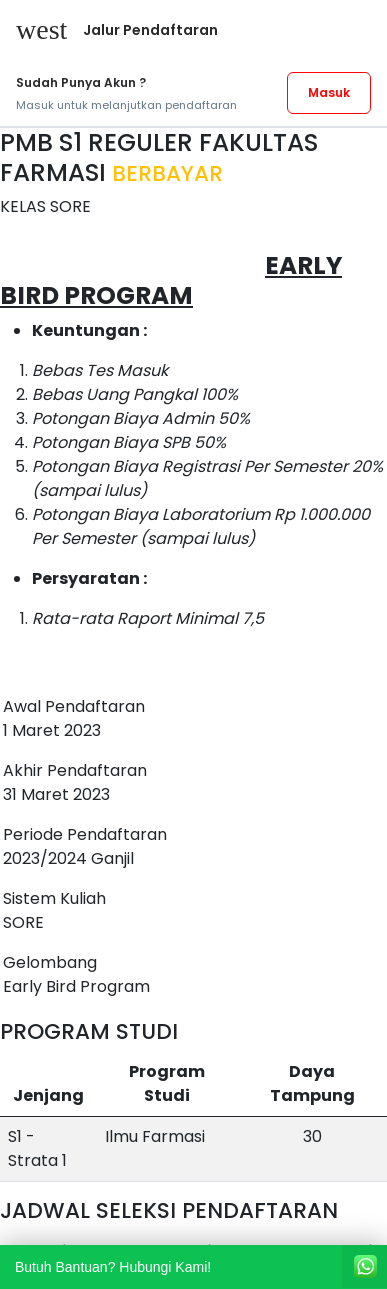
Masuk (329, 92)
